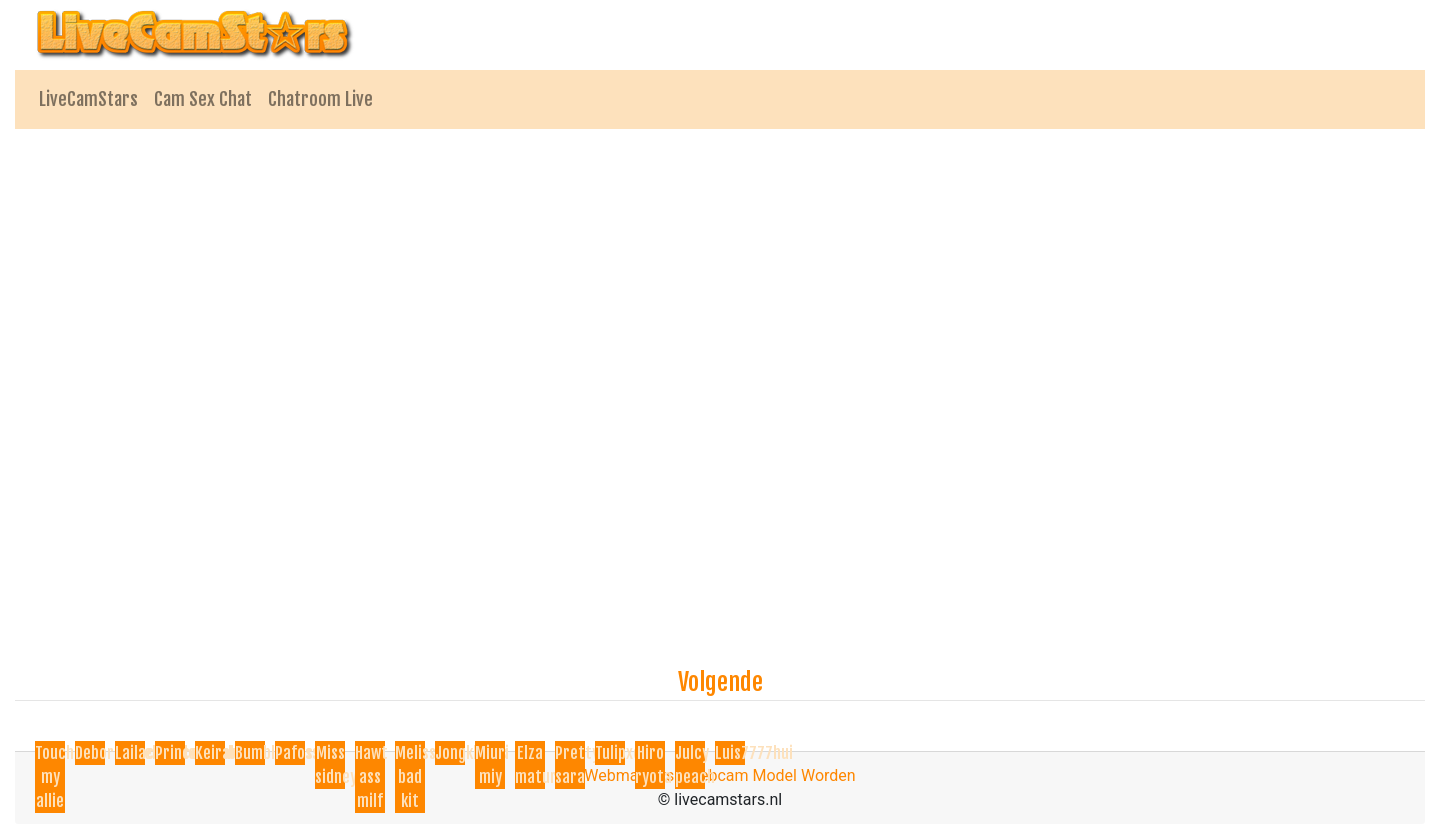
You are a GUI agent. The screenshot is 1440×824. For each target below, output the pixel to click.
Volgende (720, 682)
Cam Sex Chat (203, 99)
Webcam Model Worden (771, 775)
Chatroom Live (320, 99)
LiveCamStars (88, 99)
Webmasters (629, 775)
